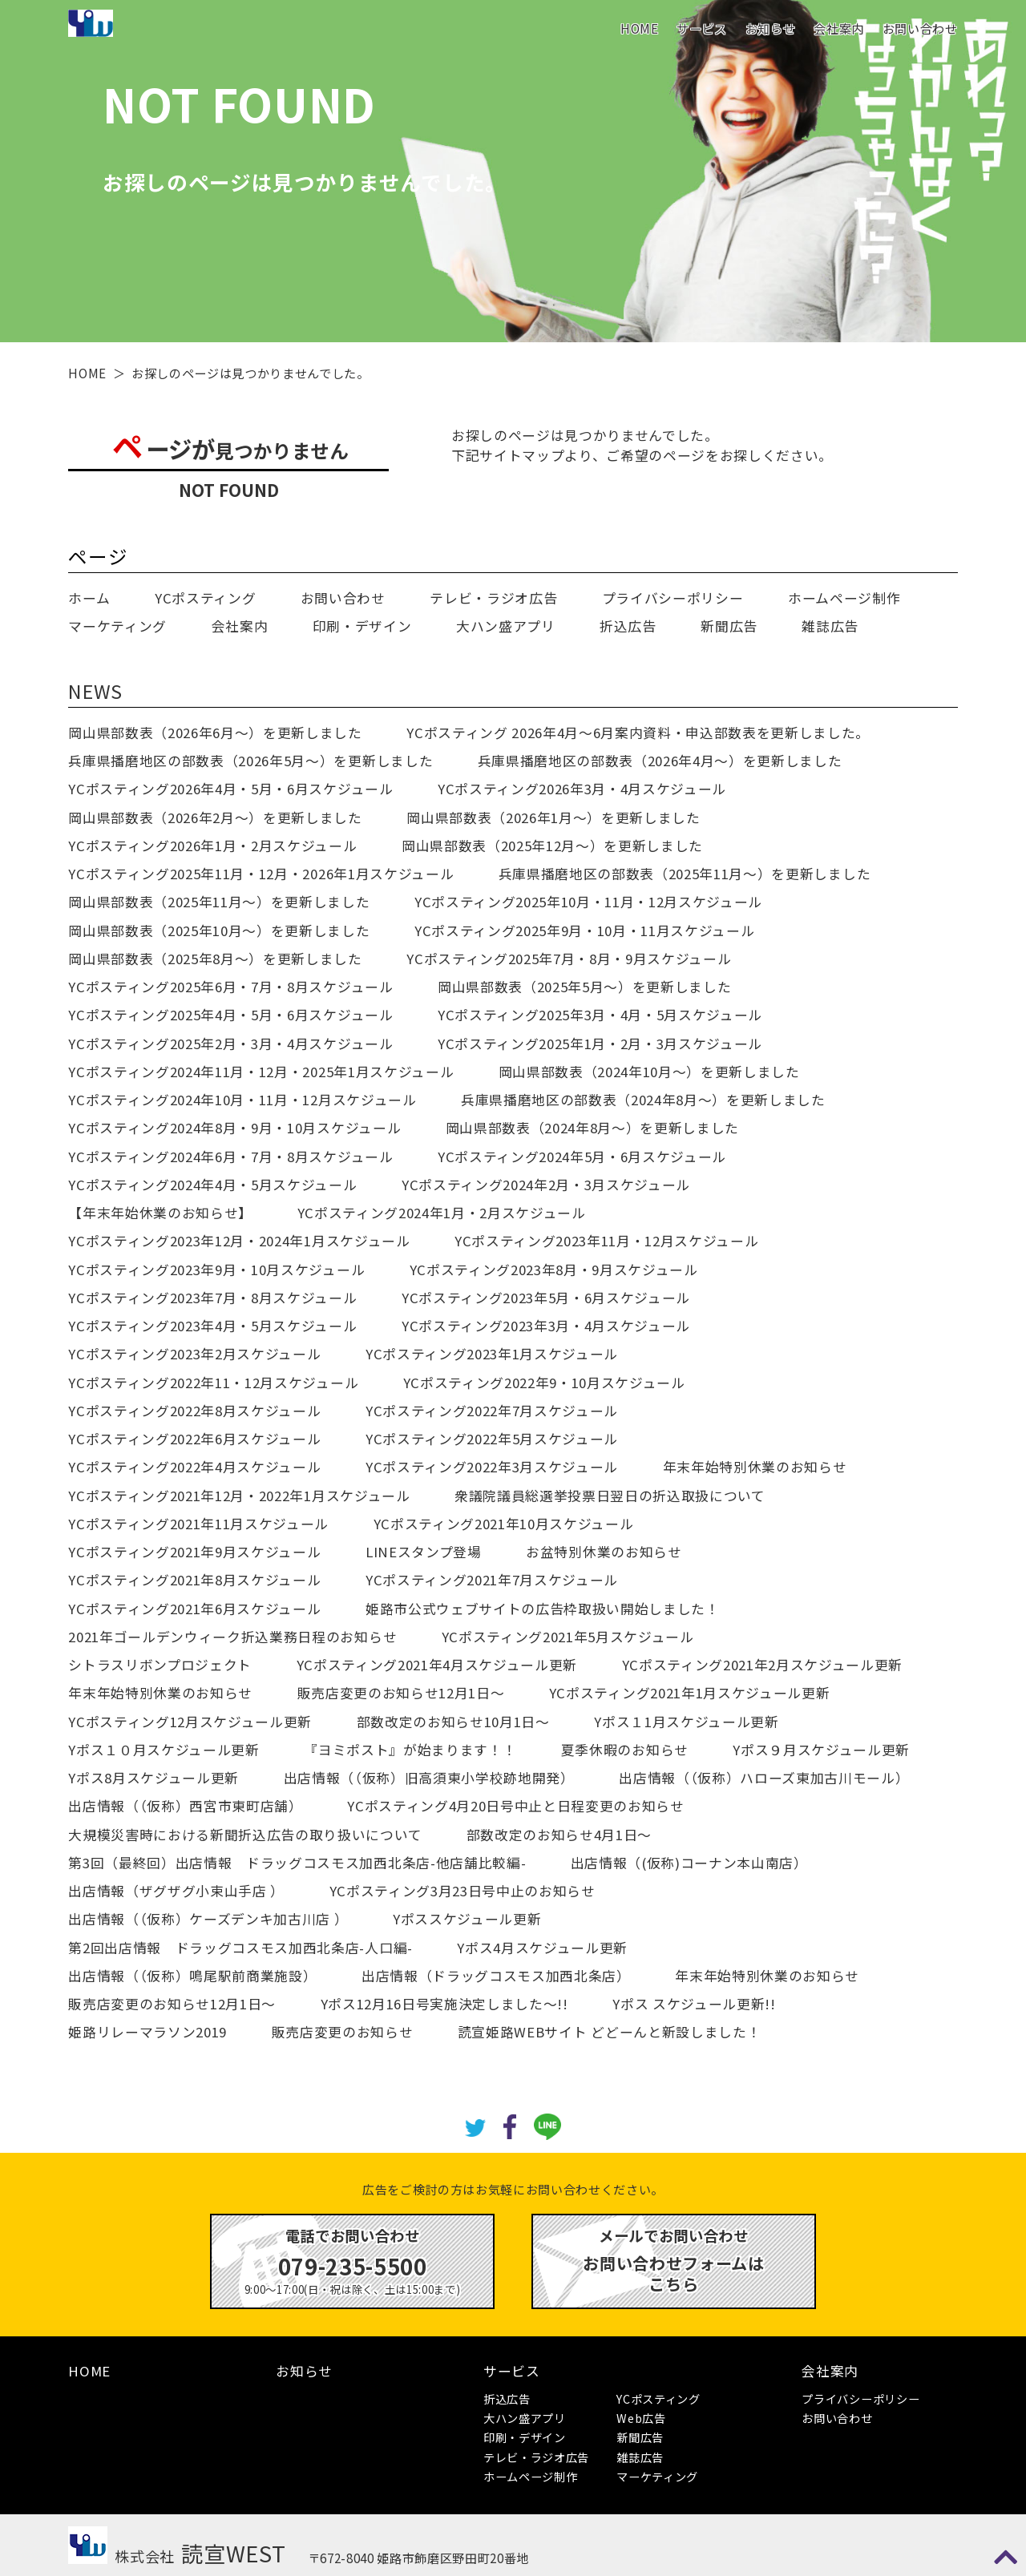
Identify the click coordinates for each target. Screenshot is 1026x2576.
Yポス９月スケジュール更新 (821, 1749)
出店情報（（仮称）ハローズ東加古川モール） (764, 1777)
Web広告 (640, 2417)
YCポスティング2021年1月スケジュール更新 (689, 1692)
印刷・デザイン (362, 626)
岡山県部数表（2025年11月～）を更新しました (219, 901)
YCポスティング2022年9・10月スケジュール (544, 1382)
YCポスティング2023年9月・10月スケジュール (216, 1269)
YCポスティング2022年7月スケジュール (492, 1410)
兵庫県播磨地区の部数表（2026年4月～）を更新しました (660, 760)
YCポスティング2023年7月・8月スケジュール (212, 1297)
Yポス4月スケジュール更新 (542, 1947)
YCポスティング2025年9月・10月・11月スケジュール (584, 930)
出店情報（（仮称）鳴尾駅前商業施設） (192, 1975)
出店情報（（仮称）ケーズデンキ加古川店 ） (208, 1918)
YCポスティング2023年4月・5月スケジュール (212, 1325)
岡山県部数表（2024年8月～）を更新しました (592, 1127)
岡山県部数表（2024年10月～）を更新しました (649, 1071)
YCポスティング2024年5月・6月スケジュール (582, 1156)
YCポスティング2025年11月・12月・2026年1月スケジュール (261, 873)
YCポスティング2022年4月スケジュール (194, 1466)
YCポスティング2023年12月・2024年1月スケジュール (239, 1240)
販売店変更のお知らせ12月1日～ (401, 1692)
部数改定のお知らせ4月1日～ (559, 1834)
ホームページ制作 (844, 598)
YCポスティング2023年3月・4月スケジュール (546, 1325)
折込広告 (628, 626)
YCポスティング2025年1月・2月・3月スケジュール (600, 1043)
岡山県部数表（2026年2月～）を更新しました (215, 817)
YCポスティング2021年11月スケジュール (198, 1523)
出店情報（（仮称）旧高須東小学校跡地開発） (429, 1777)
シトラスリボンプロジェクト (160, 1664)
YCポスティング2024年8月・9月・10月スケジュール (234, 1127)
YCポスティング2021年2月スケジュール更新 (762, 1664)
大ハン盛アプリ (505, 626)
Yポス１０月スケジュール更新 (163, 1749)
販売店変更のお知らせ (343, 2031)
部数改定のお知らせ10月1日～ (453, 1721)
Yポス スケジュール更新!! (693, 2003)
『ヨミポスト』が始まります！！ (410, 1749)
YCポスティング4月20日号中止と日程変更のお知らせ (515, 1805)
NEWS (95, 691)
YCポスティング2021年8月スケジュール (194, 1579)
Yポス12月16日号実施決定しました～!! (444, 2003)
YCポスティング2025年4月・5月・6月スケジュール (230, 1014)
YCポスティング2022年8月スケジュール (194, 1410)
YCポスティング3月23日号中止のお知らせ (462, 1890)
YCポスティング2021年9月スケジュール (194, 1551)
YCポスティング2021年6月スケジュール (194, 1608)
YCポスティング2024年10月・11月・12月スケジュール (242, 1099)
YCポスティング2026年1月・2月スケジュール (212, 845)
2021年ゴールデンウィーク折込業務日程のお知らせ (232, 1636)
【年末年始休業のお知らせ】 (160, 1212)
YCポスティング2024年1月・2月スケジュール (441, 1212)
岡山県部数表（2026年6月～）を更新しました (215, 732)
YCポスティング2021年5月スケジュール (568, 1636)
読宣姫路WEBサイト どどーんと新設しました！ (609, 2031)
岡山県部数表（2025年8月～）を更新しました (215, 958)
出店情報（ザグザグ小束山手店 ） (176, 1890)
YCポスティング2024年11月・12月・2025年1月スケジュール (261, 1071)
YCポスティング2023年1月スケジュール (492, 1353)
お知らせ (770, 28)
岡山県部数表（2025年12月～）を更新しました (552, 845)
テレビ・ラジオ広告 (493, 598)
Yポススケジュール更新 (467, 1918)
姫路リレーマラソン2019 (147, 2031)
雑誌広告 (830, 626)
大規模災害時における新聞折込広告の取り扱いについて (245, 1834)
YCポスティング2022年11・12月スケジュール (213, 1382)
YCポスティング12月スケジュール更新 (190, 1721)
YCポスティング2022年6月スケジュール (194, 1438)
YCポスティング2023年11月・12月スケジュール (606, 1240)
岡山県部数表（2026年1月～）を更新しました (553, 817)
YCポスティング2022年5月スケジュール (492, 1438)
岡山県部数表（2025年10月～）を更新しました (219, 930)
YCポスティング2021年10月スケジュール (504, 1523)
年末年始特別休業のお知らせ (755, 1466)
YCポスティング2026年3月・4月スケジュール (582, 788)
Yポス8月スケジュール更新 (153, 1777)
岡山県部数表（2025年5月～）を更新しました (584, 986)
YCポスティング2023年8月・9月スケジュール (554, 1269)
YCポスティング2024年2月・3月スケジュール (546, 1184)
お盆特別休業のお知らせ (603, 1551)
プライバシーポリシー (673, 598)
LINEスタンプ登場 (424, 1551)
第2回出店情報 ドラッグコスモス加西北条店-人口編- (240, 1947)
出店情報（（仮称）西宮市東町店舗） (185, 1805)
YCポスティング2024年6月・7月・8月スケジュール (230, 1156)
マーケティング (117, 626)
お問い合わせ (920, 28)
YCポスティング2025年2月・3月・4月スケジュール (230, 1043)
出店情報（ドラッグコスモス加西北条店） (496, 1975)
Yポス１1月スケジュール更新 (686, 1721)
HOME (639, 28)
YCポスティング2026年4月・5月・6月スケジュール (230, 788)
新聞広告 (729, 626)
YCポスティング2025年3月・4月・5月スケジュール (600, 1014)
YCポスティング (205, 598)
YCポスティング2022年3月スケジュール (492, 1466)
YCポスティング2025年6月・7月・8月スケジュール (230, 986)
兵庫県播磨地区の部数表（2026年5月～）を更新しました (250, 760)
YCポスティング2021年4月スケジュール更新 (437, 1664)
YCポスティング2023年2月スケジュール (194, 1353)
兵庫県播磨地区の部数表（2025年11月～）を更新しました (685, 873)
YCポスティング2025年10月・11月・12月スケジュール (588, 901)
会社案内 (839, 28)
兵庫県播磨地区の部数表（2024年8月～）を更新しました (643, 1099)
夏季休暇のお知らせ (625, 1749)
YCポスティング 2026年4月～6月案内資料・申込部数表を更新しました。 (638, 732)
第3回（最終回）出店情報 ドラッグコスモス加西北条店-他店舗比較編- (297, 1862)
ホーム (89, 598)
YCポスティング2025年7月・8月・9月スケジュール (568, 958)
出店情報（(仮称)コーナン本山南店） (689, 1862)
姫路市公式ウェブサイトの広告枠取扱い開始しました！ (543, 1608)
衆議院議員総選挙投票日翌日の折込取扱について (609, 1495)
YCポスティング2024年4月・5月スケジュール (212, 1184)
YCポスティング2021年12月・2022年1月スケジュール (239, 1495)
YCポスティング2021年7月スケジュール (492, 1579)
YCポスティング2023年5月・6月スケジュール (546, 1297)
